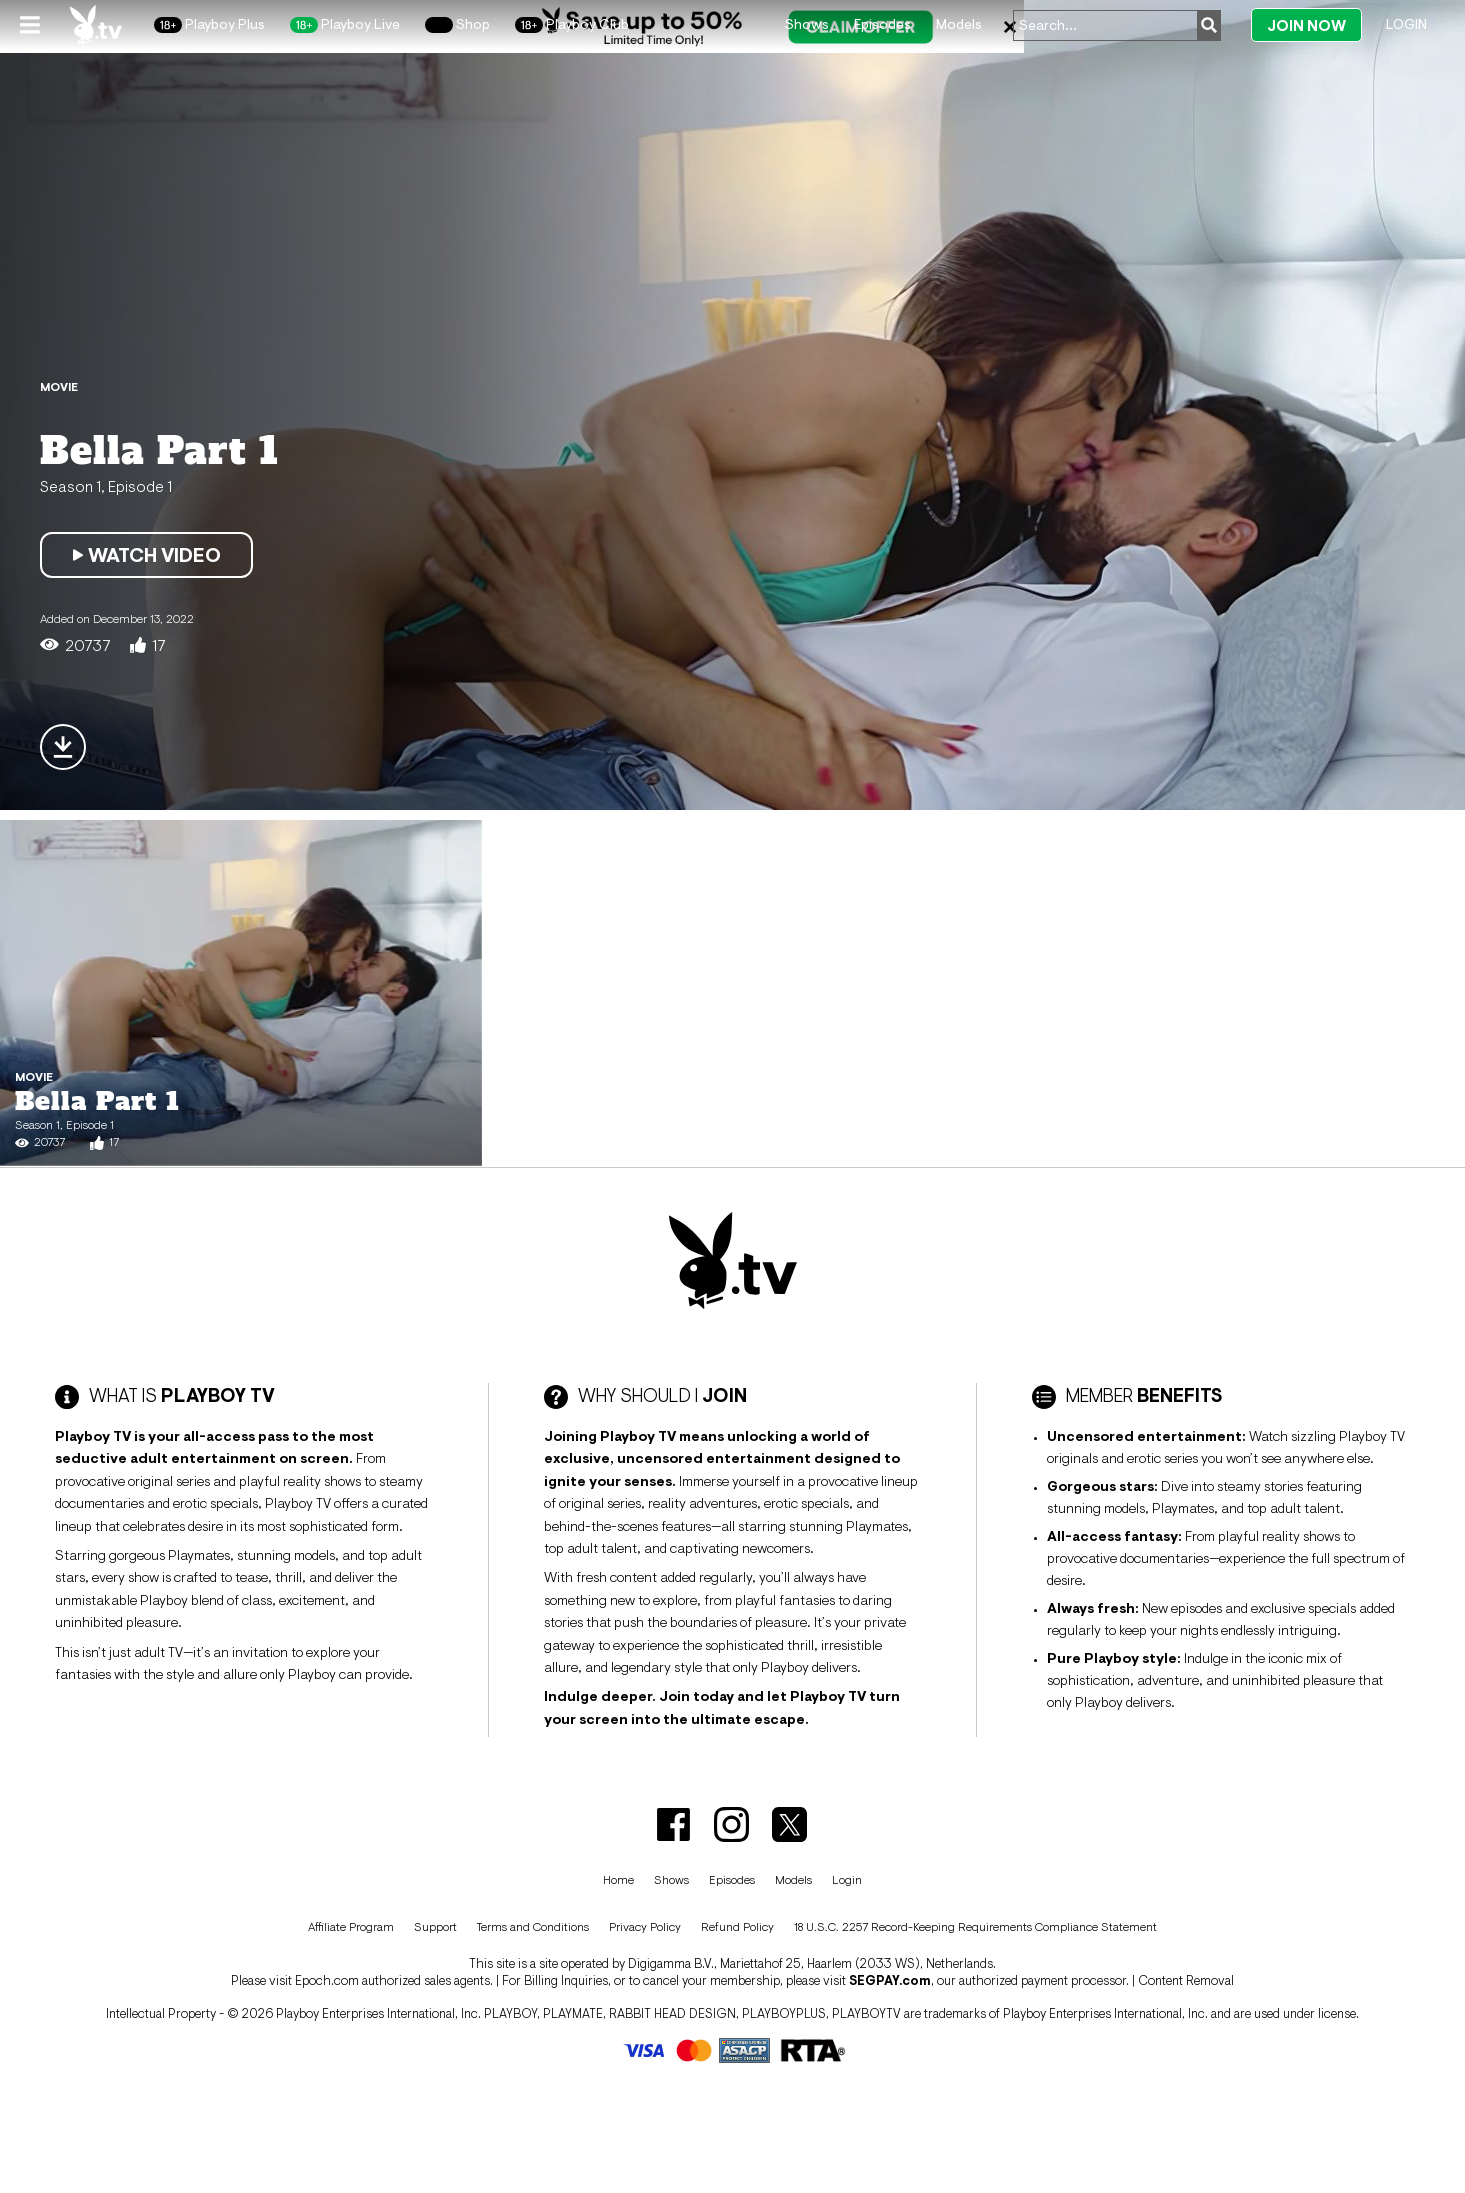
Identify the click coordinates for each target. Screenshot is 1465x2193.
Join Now (1306, 25)
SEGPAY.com (890, 1980)
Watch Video (146, 555)
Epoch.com (327, 1980)
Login (1406, 24)
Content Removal (1186, 1980)
